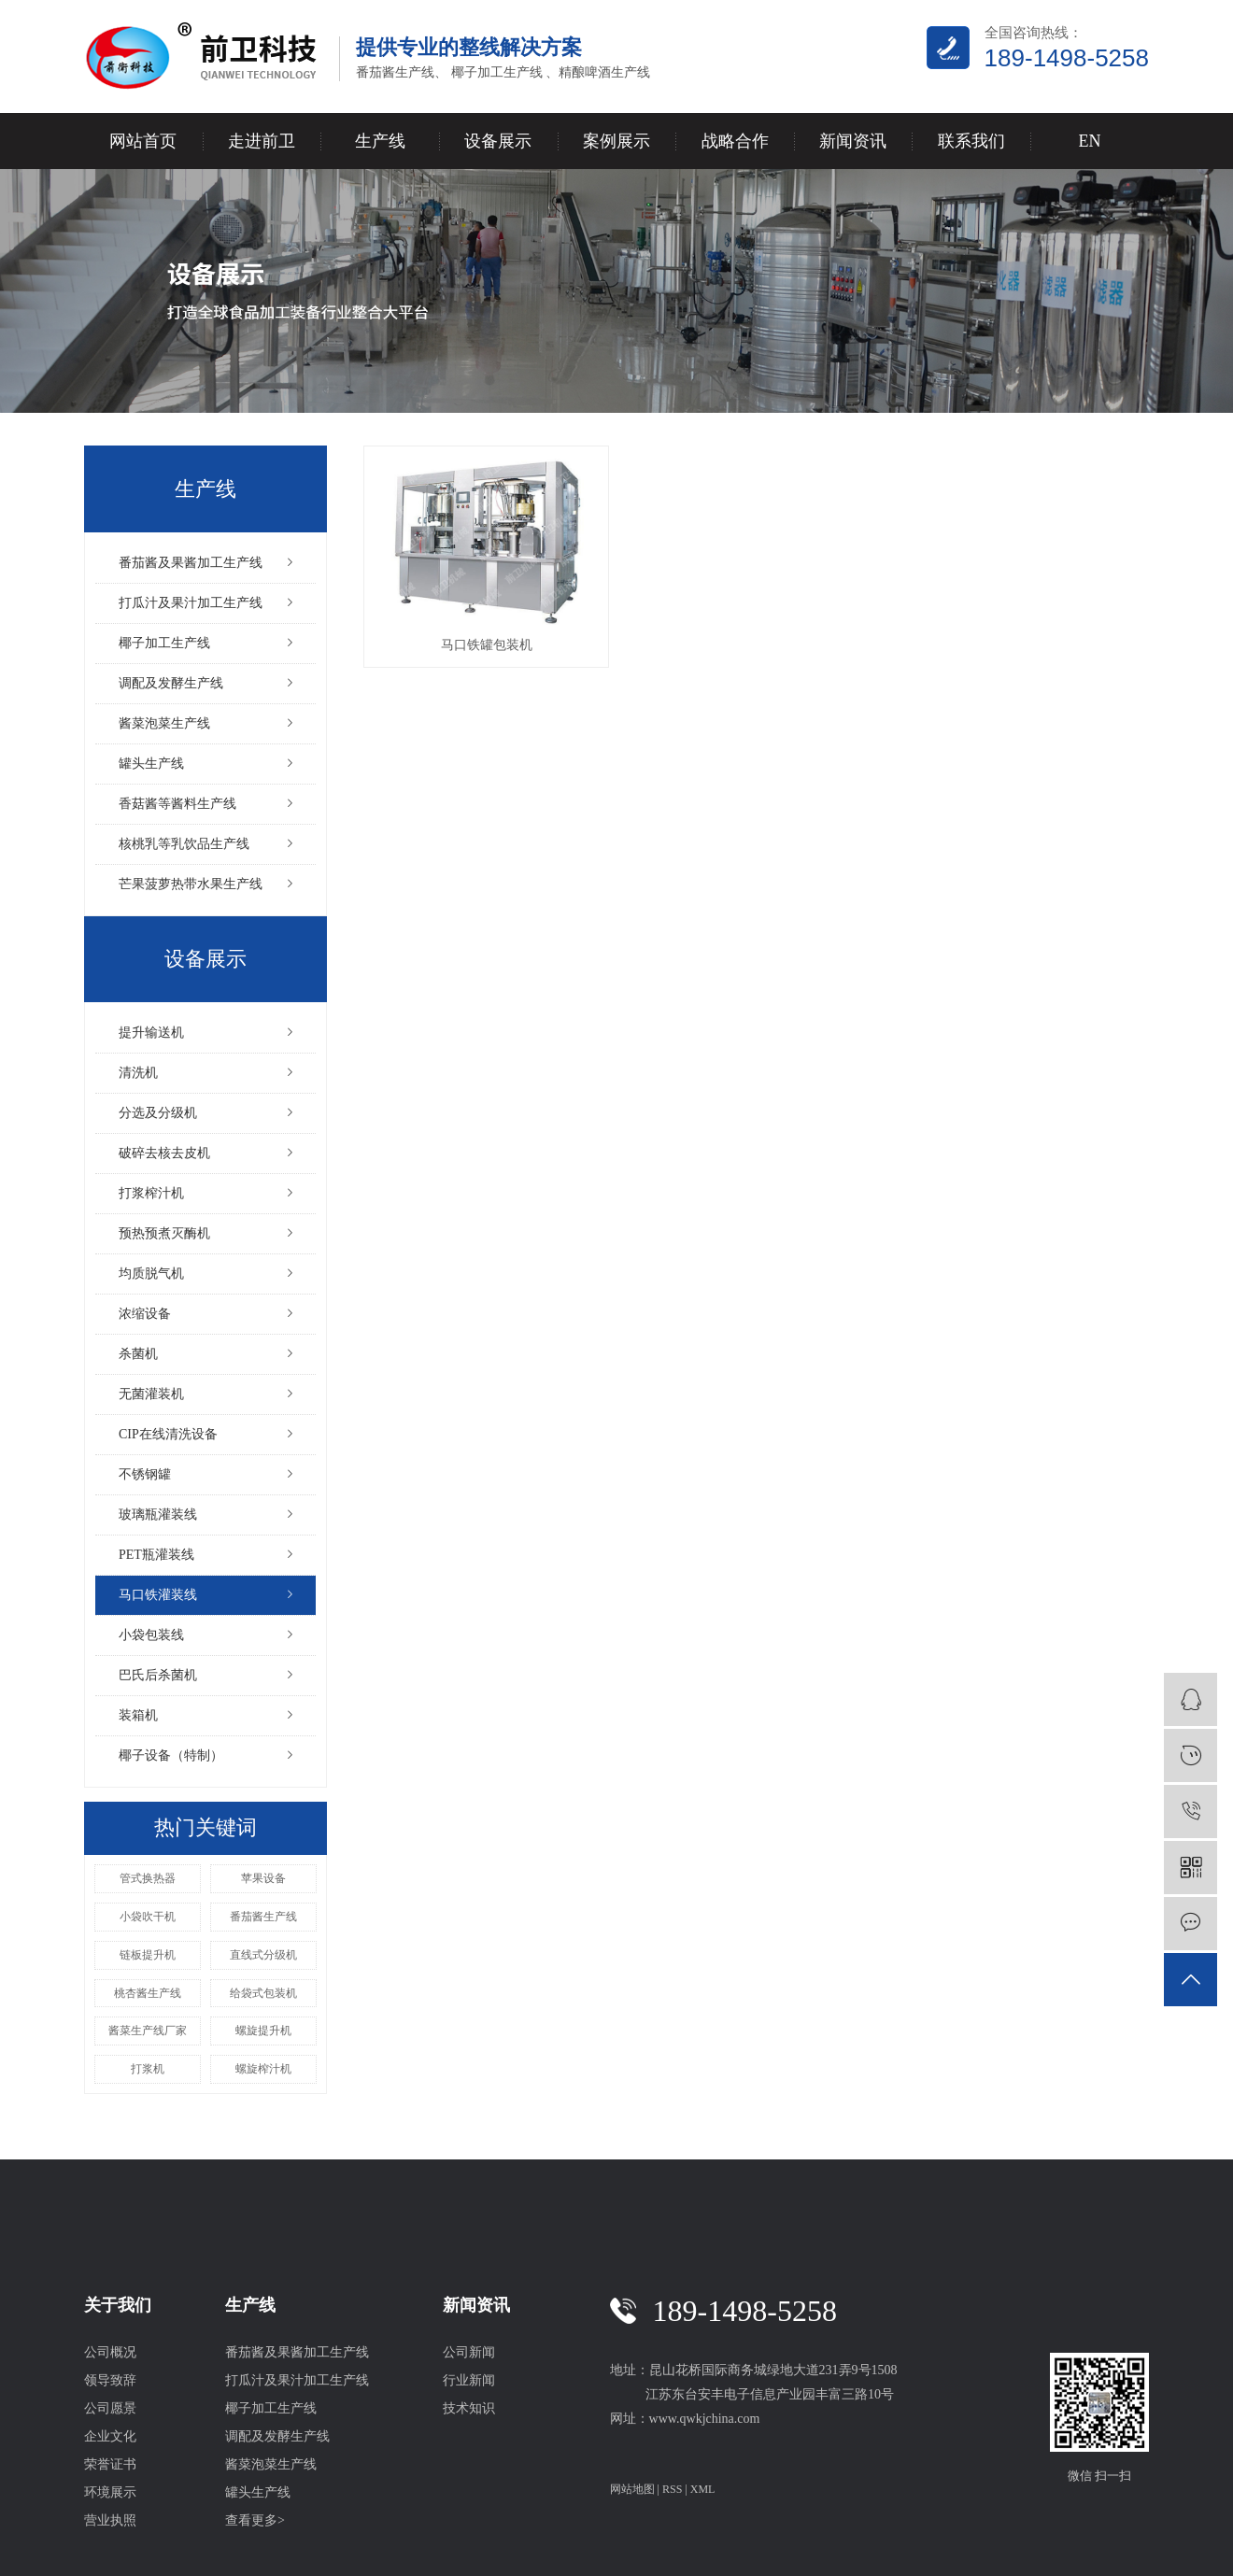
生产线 (380, 141)
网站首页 (143, 141)
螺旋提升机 (263, 2030)
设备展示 (497, 141)
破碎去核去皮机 (164, 1153)
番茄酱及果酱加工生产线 (190, 563)
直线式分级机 (263, 1954)
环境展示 (110, 2492)
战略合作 (735, 141)
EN (1089, 141)
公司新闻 (469, 2352)
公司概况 (110, 2352)
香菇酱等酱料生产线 (177, 804)
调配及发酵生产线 (171, 683)
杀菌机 (138, 1354)
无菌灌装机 (151, 1394)
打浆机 (147, 2068)
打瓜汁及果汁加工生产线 (190, 603)
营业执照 (110, 2520)
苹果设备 (263, 1878)
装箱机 (138, 1715)
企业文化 (110, 2436)
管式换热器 (148, 1878)
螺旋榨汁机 (263, 2068)
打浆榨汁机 (151, 1193)
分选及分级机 (158, 1113)
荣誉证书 (110, 2464)
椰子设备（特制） (171, 1755)
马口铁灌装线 (158, 1595)
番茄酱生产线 (263, 1916)
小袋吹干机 (148, 1916)
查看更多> (255, 2520)
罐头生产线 (151, 764)
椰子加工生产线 (164, 643)
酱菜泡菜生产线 (164, 723)
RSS (672, 2489)
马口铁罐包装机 (486, 645)
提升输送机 (151, 1033)
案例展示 (616, 141)
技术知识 (469, 2408)
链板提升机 (148, 1954)
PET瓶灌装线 (156, 1555)
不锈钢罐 (145, 1474)
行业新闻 (469, 2380)
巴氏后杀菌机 (158, 1675)
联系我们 (971, 141)
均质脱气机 (151, 1274)
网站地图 (632, 2489)
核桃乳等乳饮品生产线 (184, 844)
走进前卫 (261, 141)
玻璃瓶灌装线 (158, 1514)
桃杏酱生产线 (147, 1993)
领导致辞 (110, 2380)
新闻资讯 (852, 141)
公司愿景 (110, 2408)
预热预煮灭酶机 (164, 1233)
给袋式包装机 (263, 1993)
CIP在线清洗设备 (168, 1434)
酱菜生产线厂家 (147, 2030)
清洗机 (138, 1073)
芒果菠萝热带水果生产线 (190, 884)
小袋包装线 (151, 1635)
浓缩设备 (145, 1314)
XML (703, 2489)
